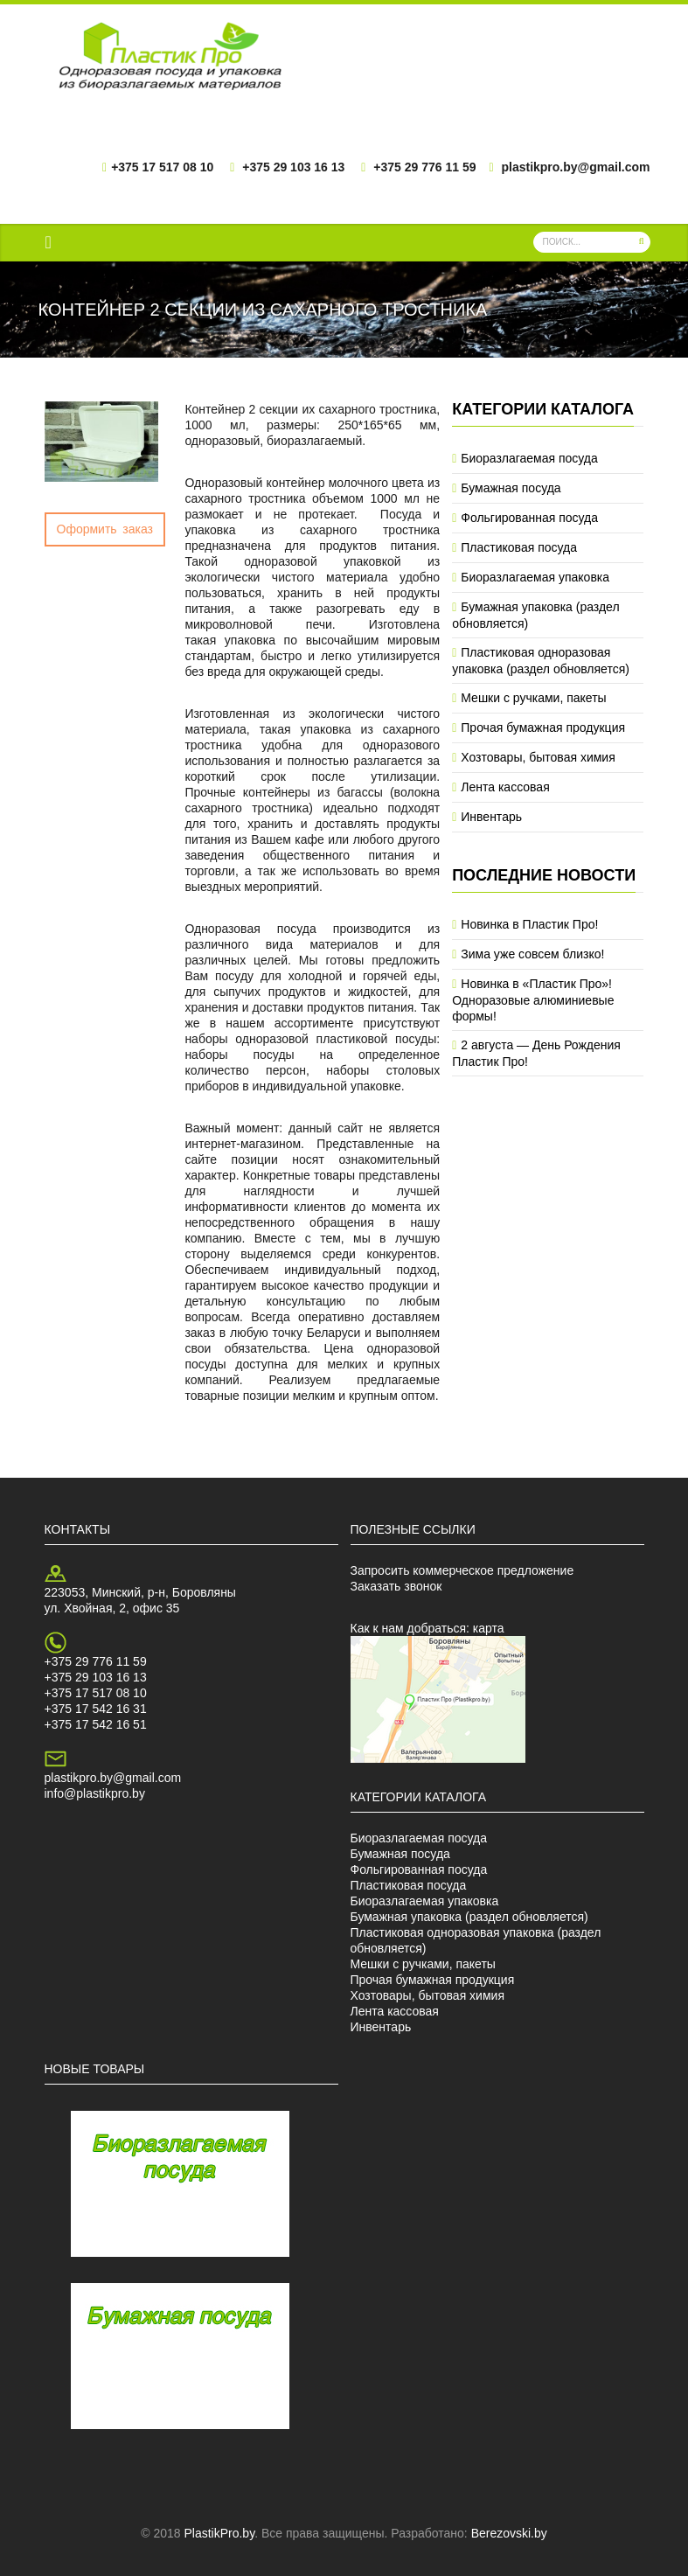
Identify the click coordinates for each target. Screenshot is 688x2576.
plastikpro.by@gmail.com (113, 1778)
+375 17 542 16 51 (96, 1724)
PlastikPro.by (219, 2533)
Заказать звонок (396, 1586)
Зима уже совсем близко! (532, 954)
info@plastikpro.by (95, 1793)
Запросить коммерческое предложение (462, 1570)
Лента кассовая (505, 787)
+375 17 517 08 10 (96, 1693)
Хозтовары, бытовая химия (538, 757)
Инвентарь (491, 817)
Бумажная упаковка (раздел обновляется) (469, 1917)
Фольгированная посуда (529, 518)
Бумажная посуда (510, 488)
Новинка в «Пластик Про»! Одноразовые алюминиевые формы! (533, 1000)
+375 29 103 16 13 (96, 1677)
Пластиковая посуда (519, 547)
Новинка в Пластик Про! (529, 924)
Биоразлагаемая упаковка (535, 577)
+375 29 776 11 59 (96, 1661)
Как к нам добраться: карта (427, 1628)
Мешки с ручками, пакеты (533, 698)
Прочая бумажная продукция (543, 728)
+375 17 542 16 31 (96, 1709)
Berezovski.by (509, 2533)
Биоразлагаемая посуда (529, 458)
